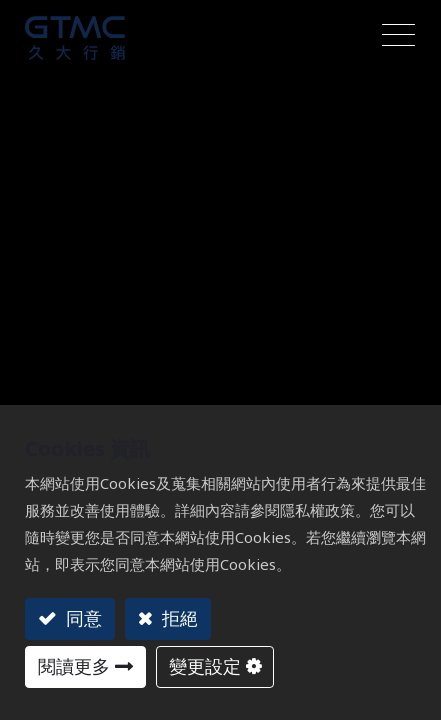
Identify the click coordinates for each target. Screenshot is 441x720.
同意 (81, 618)
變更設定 (205, 666)
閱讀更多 (74, 666)
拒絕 (177, 618)
